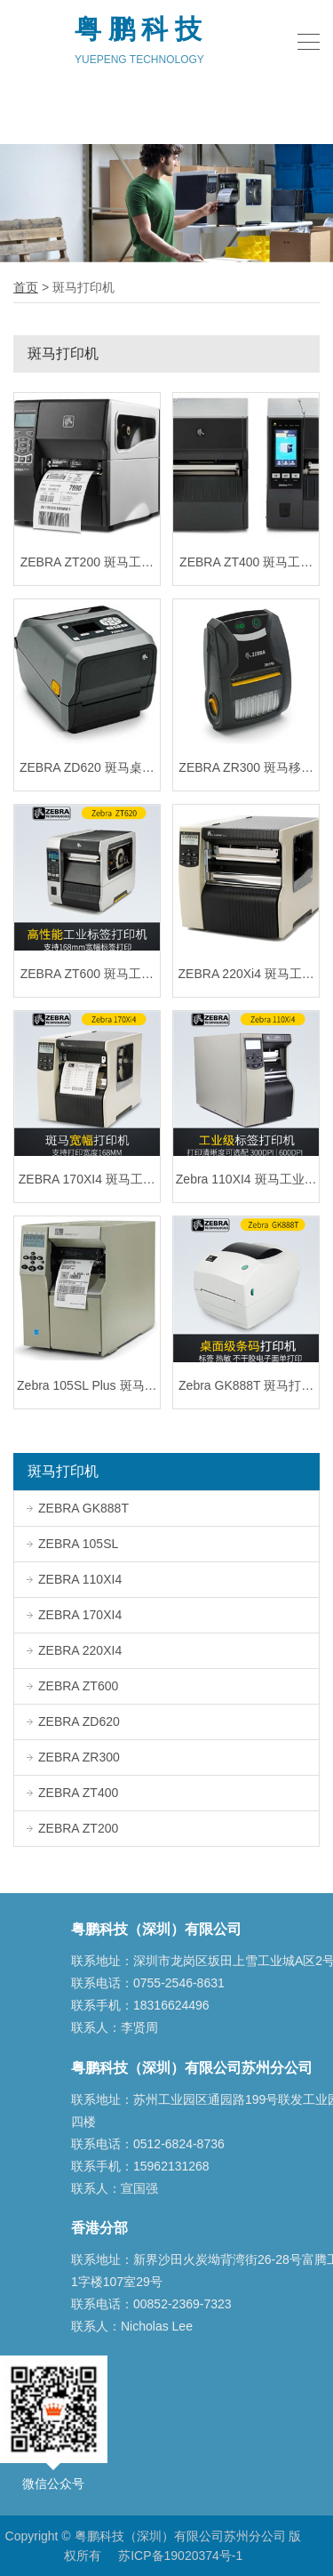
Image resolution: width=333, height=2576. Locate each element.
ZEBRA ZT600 (72, 1686)
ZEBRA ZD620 (73, 1721)
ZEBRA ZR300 (73, 1757)
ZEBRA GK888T (78, 1508)
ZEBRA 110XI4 (74, 1579)
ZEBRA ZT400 (72, 1793)
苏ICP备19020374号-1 (180, 2555)
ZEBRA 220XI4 (74, 1650)
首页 (25, 287)
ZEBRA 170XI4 (74, 1615)
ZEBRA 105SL (72, 1544)
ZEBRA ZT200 (72, 1828)
